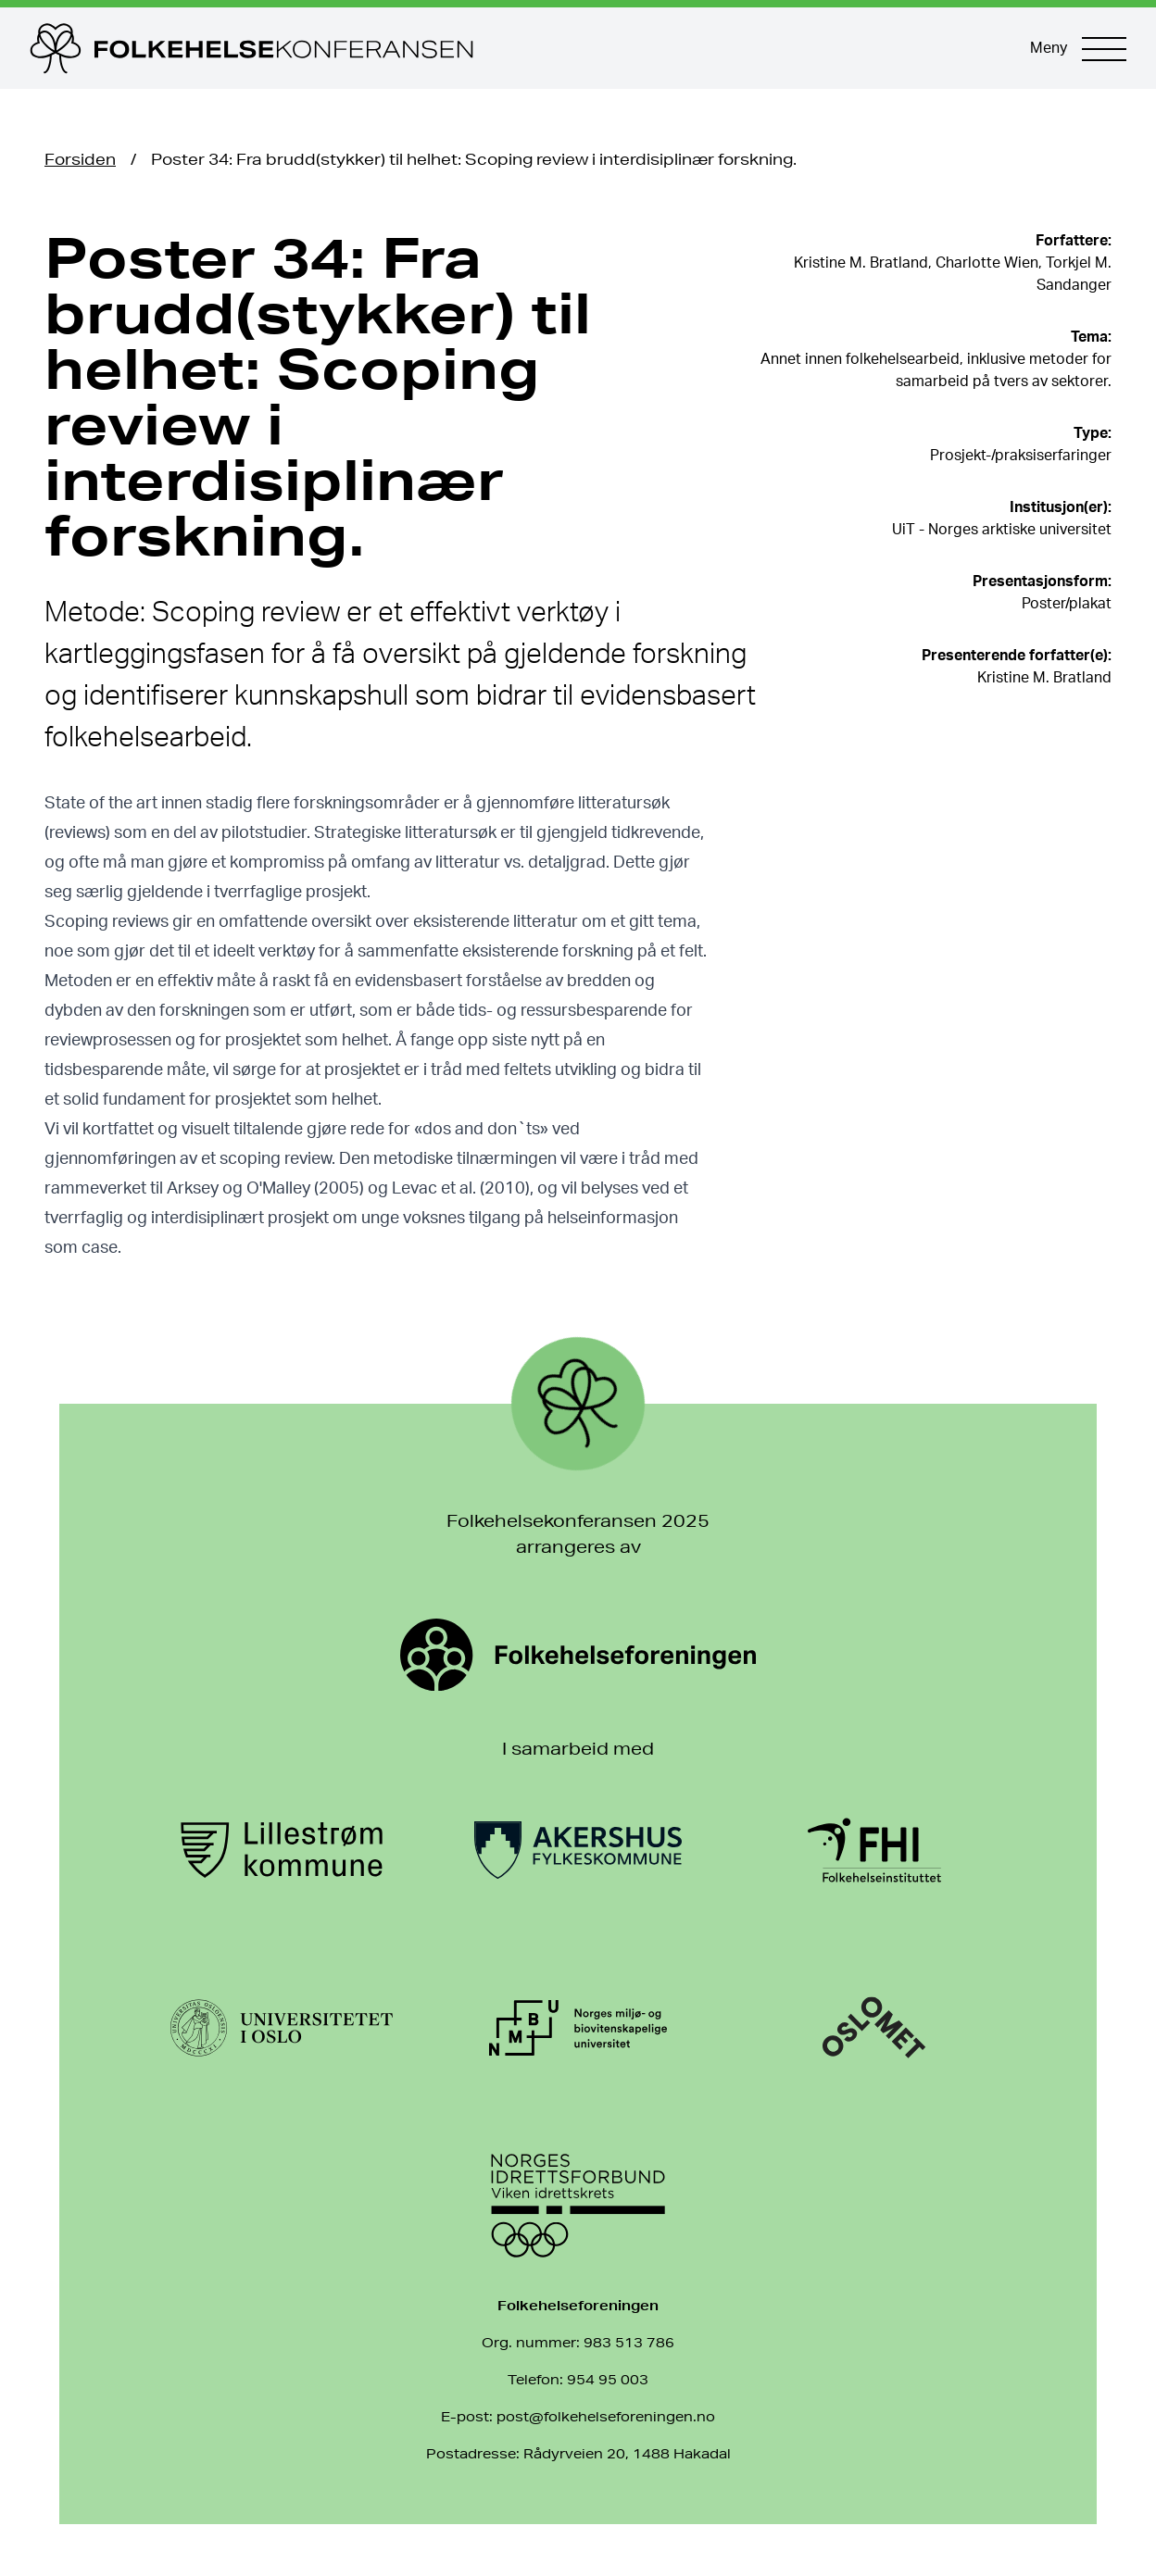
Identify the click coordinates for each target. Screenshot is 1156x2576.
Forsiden (80, 159)
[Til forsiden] (511, 48)
